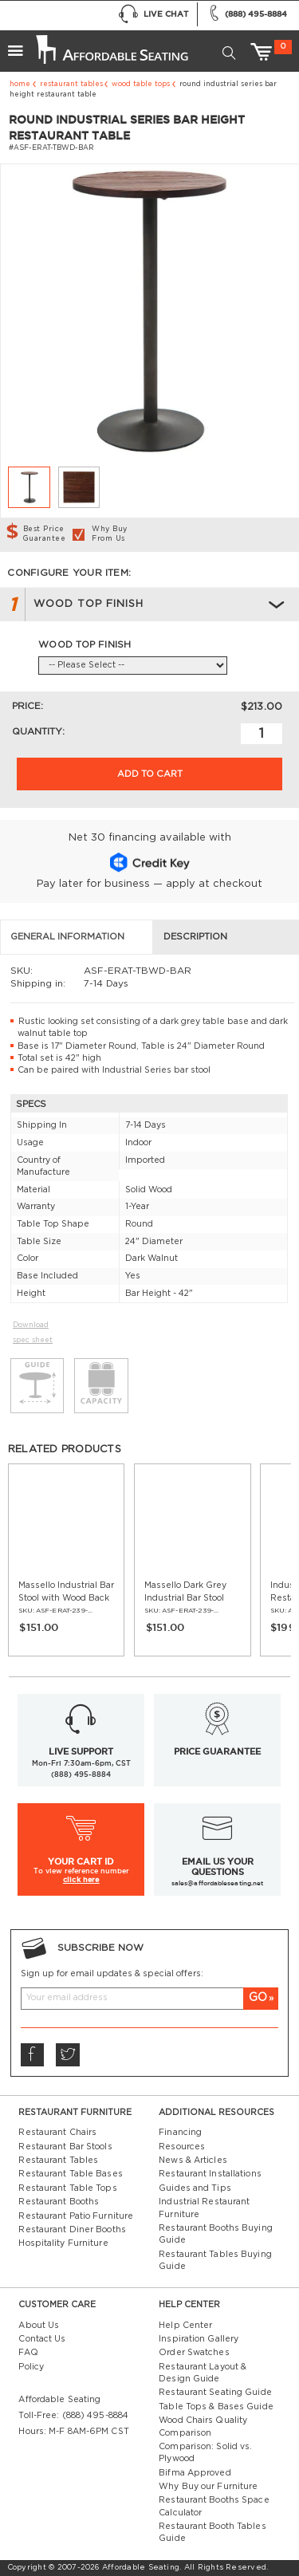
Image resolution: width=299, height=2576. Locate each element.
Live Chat (153, 14)
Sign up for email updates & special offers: (112, 1974)
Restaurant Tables (71, 84)
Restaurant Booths (58, 2202)
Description (195, 936)
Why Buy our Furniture (208, 2487)
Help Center (185, 2326)
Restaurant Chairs (57, 2133)
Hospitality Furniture (63, 2243)
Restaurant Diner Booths (71, 2230)
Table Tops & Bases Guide (216, 2407)
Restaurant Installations (210, 2174)
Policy (31, 2367)
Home (20, 84)
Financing (180, 2133)
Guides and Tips (195, 2188)
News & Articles (193, 2160)
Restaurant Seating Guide (215, 2393)
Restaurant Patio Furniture (75, 2216)
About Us (38, 2326)
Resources (182, 2147)
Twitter (66, 2055)
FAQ (27, 2353)
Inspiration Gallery (198, 2339)
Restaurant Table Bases (70, 2174)
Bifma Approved (194, 2473)
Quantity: (38, 731)
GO (258, 1997)
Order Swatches (194, 2353)
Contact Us (41, 2339)
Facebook (31, 2055)
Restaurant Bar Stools (65, 2147)
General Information (67, 936)
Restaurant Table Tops (67, 2188)
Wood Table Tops (141, 84)
